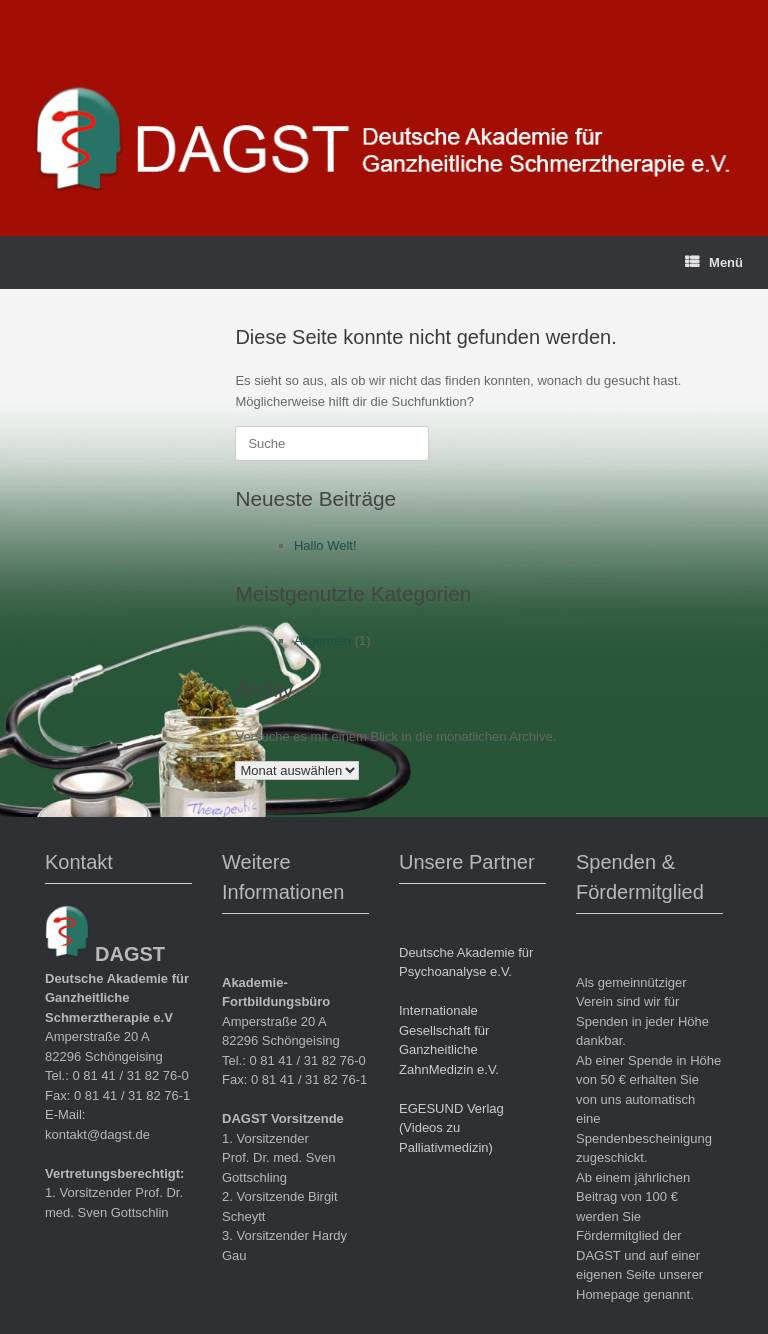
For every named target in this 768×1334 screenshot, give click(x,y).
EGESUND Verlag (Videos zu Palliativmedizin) (451, 1128)
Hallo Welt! (325, 545)
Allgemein (322, 640)
